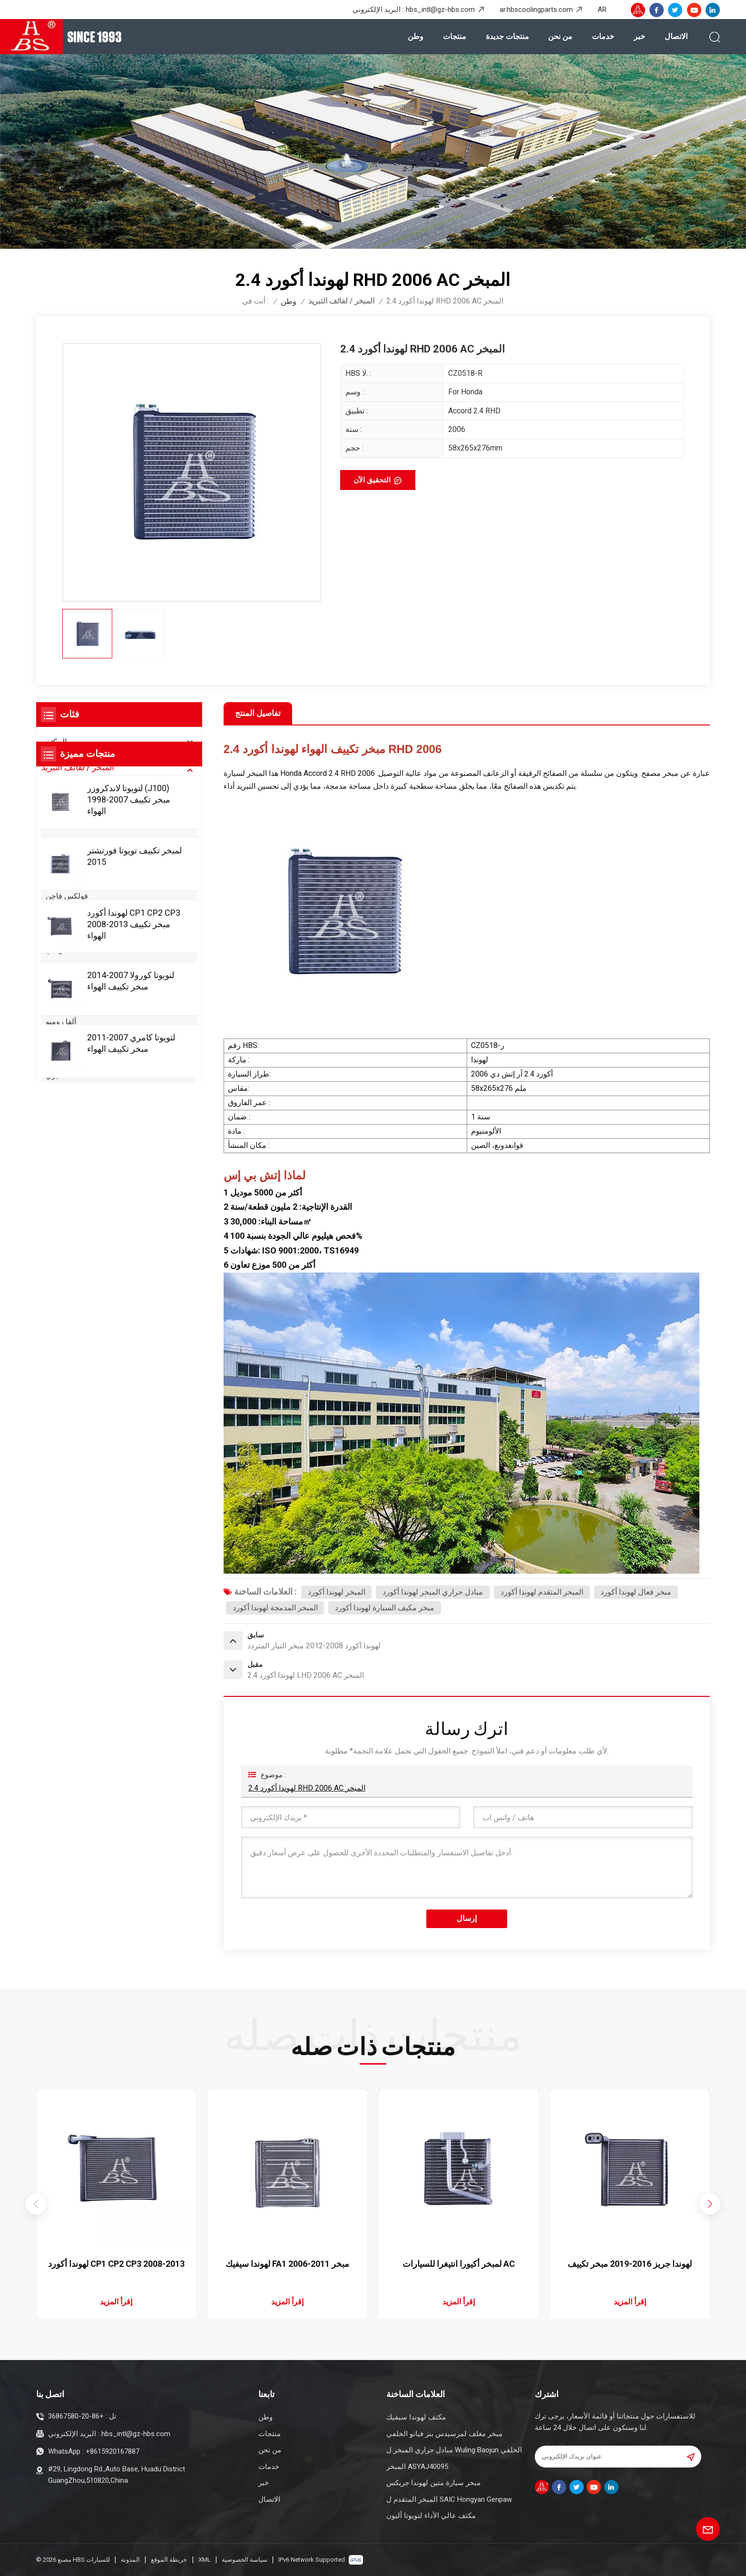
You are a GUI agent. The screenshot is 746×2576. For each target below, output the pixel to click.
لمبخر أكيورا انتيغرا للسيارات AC (458, 2264)
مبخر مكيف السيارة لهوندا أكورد (384, 1607)
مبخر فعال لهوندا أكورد (635, 1592)
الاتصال (676, 36)
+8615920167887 (112, 2451)
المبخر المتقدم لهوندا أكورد (542, 1592)
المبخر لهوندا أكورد (336, 1592)
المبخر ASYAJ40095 (417, 2466)
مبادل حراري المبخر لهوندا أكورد (433, 1592)
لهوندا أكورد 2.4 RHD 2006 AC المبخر (306, 1787)
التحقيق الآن (372, 480)
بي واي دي (62, 1039)
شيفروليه (60, 913)
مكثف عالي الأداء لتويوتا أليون (431, 2515)
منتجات (454, 36)
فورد (53, 967)
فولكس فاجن (67, 896)
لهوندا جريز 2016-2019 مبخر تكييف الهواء (630, 2264)
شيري (55, 1075)
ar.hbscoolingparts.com (536, 9)
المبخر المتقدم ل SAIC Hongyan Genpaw (449, 2499)
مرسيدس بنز (66, 842)
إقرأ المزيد (116, 2301)
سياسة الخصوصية (244, 2559)
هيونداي (57, 949)
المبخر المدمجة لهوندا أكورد (275, 1607)
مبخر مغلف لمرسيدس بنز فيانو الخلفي (444, 2433)
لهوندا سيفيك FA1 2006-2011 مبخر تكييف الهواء (287, 2264)
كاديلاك (57, 1057)
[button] (709, 2204)
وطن (415, 36)
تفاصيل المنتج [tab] (258, 713)
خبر (639, 36)
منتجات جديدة (507, 36)
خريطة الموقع (169, 2559)
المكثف (54, 742)
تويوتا (53, 788)
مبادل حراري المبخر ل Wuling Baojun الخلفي (454, 2450)
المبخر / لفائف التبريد (341, 300)
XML (204, 2559)
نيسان (55, 824)
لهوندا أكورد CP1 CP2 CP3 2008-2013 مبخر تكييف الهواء (116, 2264)
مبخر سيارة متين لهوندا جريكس (433, 2482)
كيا (50, 985)
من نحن (560, 36)
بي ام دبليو (62, 859)
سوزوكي (59, 931)
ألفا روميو (61, 1021)
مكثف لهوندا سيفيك (416, 2417)
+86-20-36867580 (76, 2416)
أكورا (53, 1003)
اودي (53, 877)
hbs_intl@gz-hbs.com (440, 9)
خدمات (603, 36)
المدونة (130, 2559)
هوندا (53, 806)
